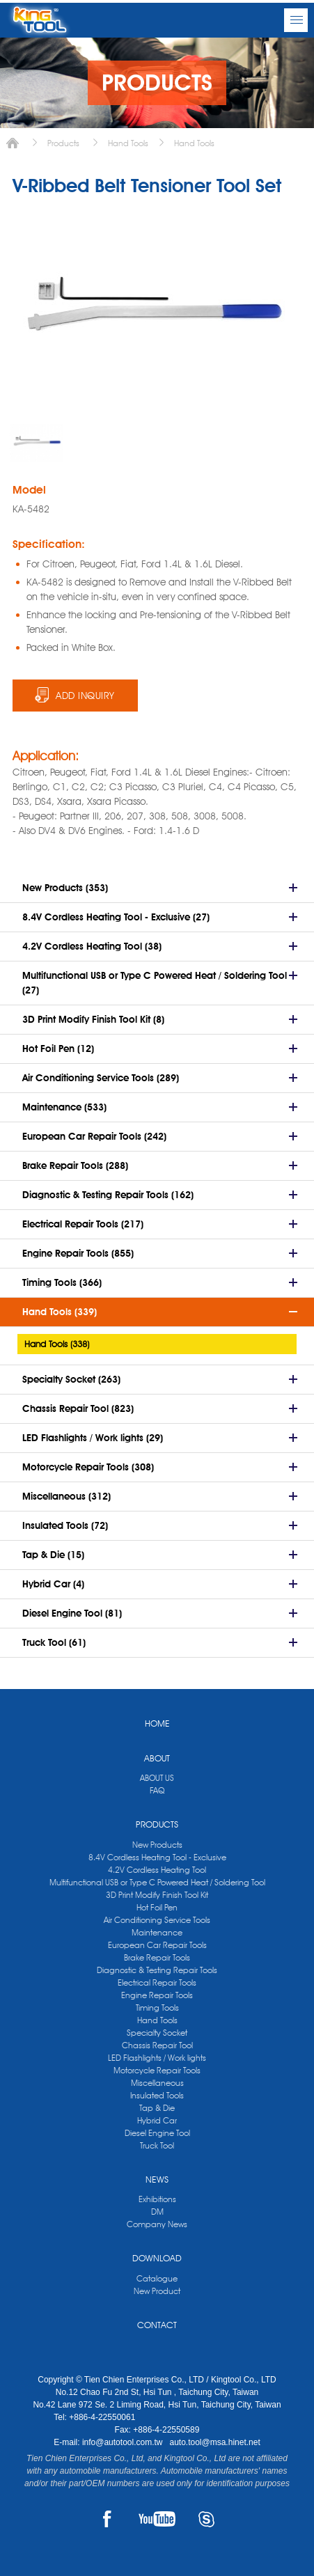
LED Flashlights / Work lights (157, 2057)
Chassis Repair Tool (157, 2045)
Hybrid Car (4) (53, 1583)
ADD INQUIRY (85, 695)
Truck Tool (157, 2145)
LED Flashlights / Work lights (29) (92, 1437)
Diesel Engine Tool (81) (72, 1613)
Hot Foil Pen (157, 1907)
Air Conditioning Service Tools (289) (100, 1077)
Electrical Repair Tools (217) (82, 1224)
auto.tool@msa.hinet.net (214, 2442)
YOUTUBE (157, 2519)
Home (12, 143)
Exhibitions (157, 2199)
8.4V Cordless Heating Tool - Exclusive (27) (116, 916)
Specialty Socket (157, 2032)
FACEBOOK (108, 2519)
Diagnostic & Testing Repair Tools (157, 1970)
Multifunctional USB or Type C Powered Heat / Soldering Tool (157, 1882)
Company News (157, 2224)
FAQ (157, 1790)
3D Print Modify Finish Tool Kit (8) (93, 1019)
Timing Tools (157, 2007)
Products (63, 143)
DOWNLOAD (157, 2257)
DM (157, 2211)
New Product (157, 2291)
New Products (157, 1844)
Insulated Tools (157, 2095)
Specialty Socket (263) (71, 1379)
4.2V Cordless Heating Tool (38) (92, 946)
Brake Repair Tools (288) (75, 1165)
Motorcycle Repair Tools (157, 2070)
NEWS (157, 2179)
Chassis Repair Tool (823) (78, 1408)
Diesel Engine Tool (157, 2133)
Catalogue (157, 2278)
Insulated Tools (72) (65, 1525)
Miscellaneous (157, 2083)
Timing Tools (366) (62, 1282)
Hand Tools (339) (59, 1311)
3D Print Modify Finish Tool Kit (157, 1895)
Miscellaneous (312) (66, 1496)
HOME (157, 1723)
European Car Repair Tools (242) (94, 1136)
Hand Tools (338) (56, 1343)
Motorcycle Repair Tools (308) (88, 1466)
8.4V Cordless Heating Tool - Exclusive (157, 1857)
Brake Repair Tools (157, 1957)
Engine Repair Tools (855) (78, 1253)
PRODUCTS (157, 1824)
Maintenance (157, 1932)
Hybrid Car (157, 2120)
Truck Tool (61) (54, 1642)
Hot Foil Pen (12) (58, 1048)
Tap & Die (157, 2108)
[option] (36, 443)
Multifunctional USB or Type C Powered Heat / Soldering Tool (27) (154, 983)
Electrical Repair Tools (157, 1982)
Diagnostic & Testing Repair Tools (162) (108, 1194)
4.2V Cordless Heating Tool (157, 1869)
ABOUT (157, 1758)
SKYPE (206, 2519)
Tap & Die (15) (53, 1554)
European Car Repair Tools (157, 1945)
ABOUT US (157, 1778)
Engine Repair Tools (157, 1995)
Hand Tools (128, 143)
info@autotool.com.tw (123, 2442)
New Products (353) (65, 887)
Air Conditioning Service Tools (157, 1920)
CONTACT (157, 2324)
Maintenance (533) (64, 1107)
